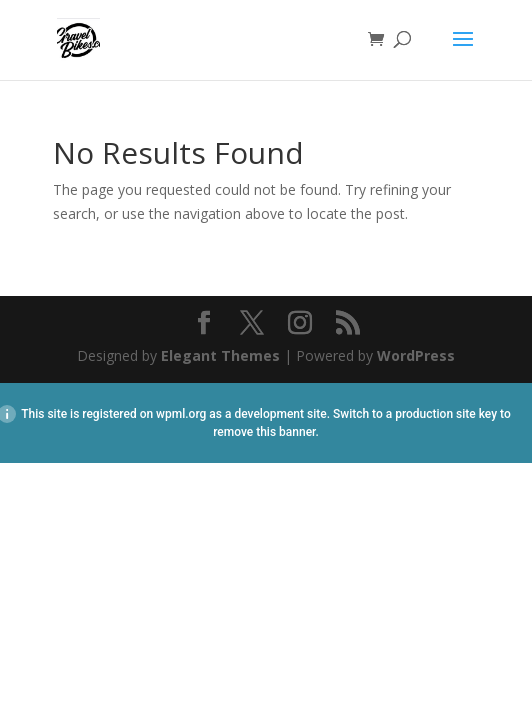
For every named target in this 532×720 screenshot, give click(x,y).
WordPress (416, 355)
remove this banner (264, 432)
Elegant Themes (220, 355)
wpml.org (181, 414)
